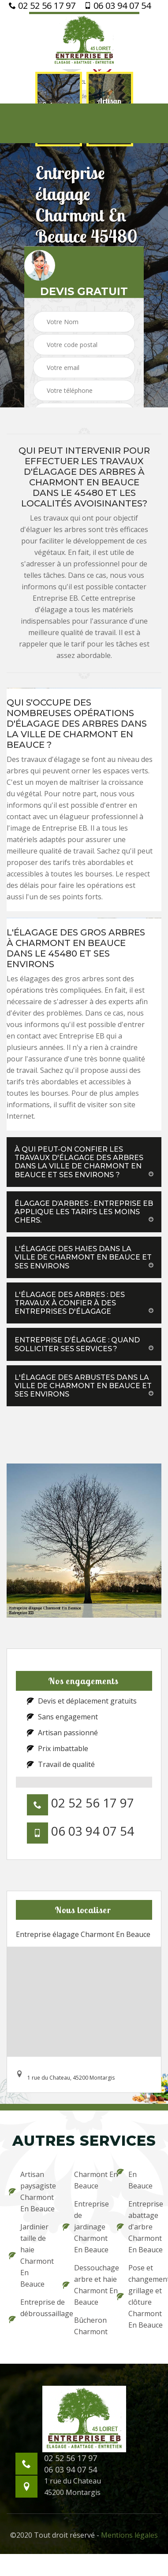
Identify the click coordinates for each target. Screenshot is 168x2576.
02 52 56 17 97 (42, 5)
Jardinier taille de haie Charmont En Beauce (30, 2255)
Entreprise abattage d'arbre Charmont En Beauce (138, 2226)
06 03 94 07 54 (117, 5)
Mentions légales (129, 2535)
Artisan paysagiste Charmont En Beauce (30, 2191)
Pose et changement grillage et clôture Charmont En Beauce (138, 2296)
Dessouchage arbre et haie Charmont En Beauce (84, 2285)
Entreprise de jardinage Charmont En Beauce (84, 2226)
